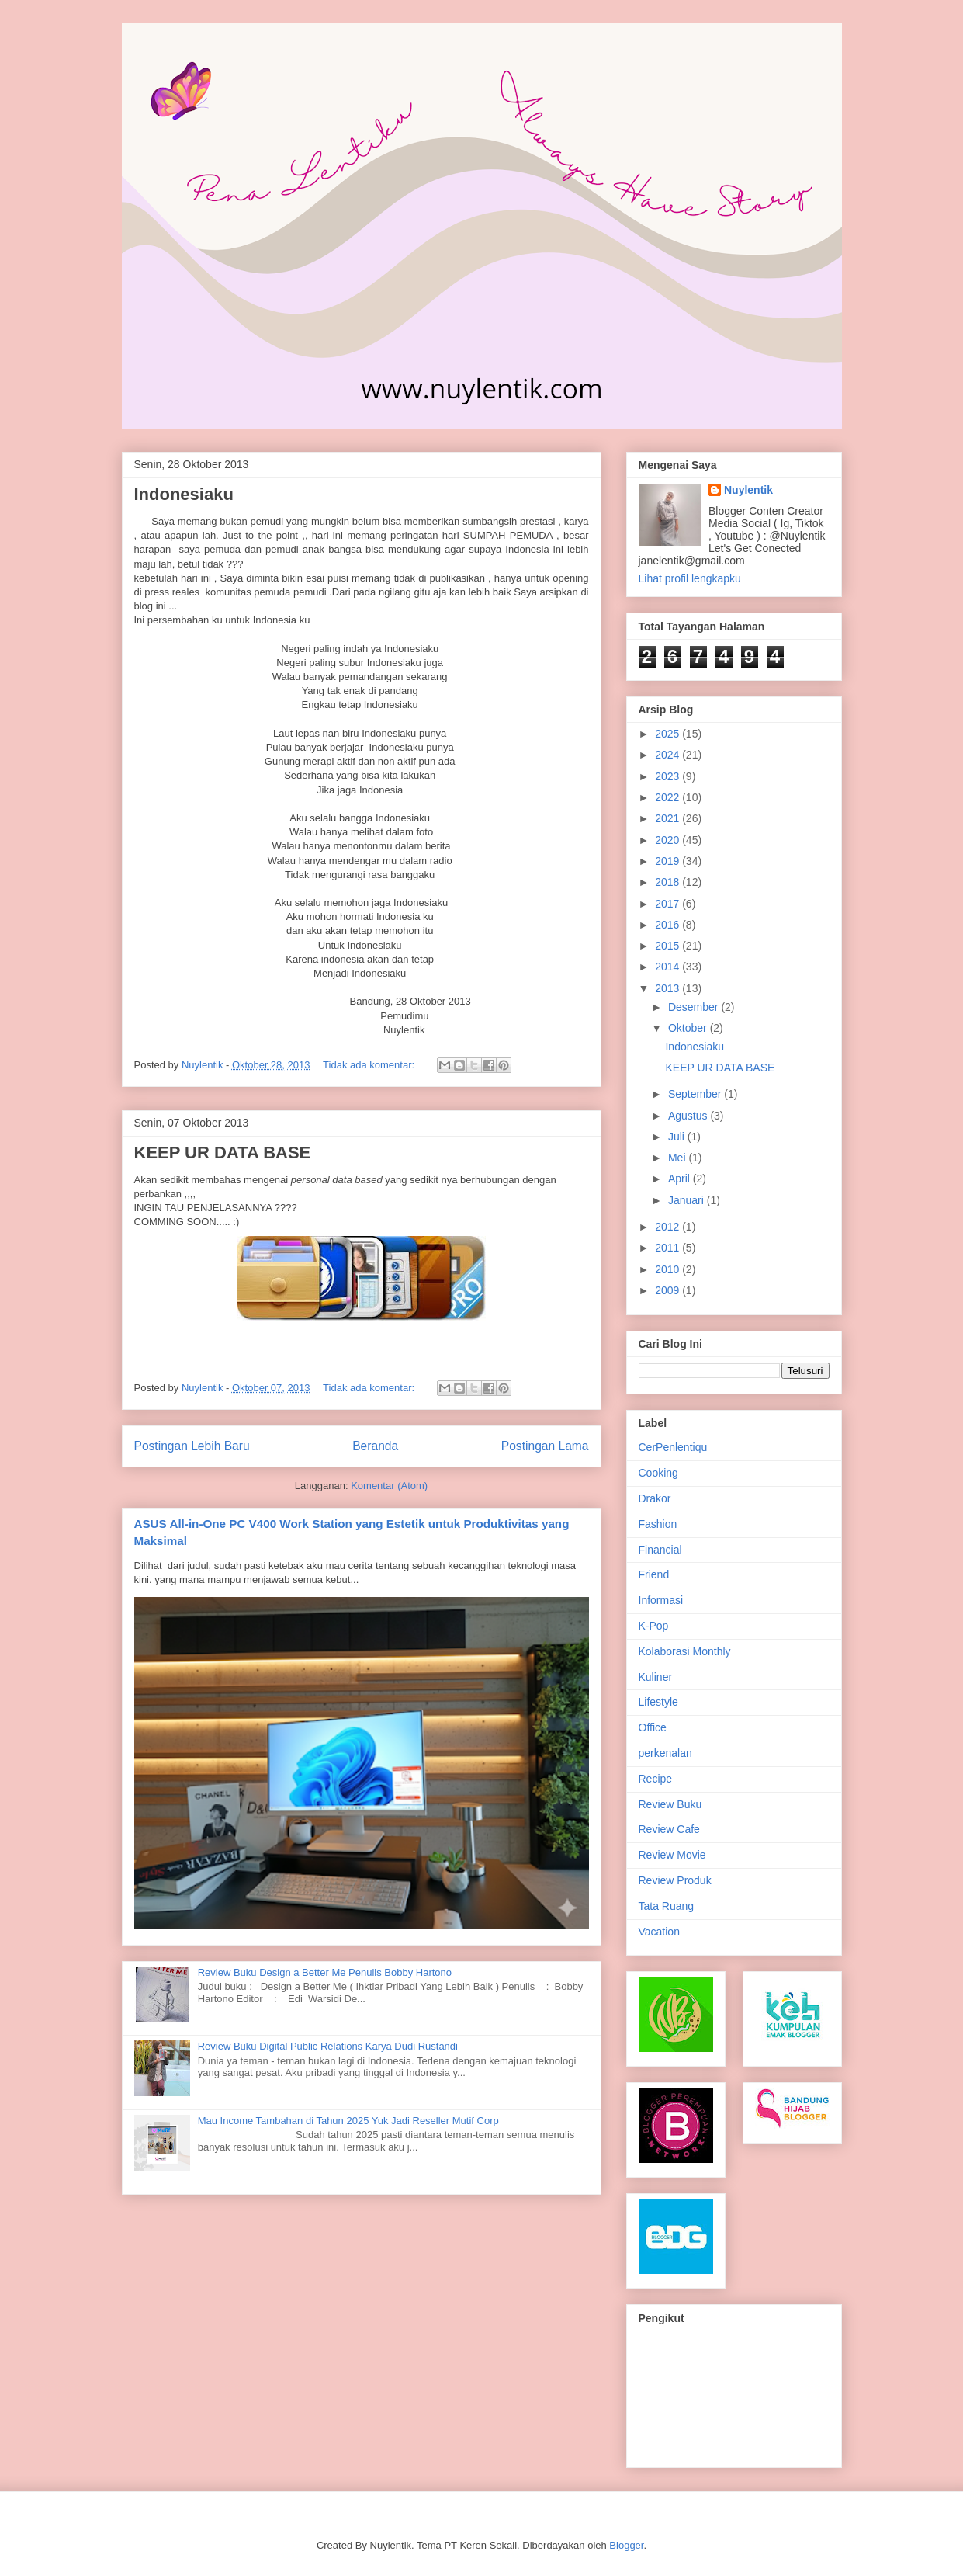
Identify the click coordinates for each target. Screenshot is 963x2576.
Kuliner (656, 1677)
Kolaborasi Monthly (685, 1651)
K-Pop (654, 1626)
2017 (668, 903)
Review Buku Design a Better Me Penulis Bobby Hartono (325, 1972)
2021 (668, 818)
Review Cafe (669, 1829)
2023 (668, 776)
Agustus (689, 1115)
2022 (668, 797)
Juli (678, 1136)
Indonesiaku (184, 494)
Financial (660, 1549)
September (696, 1094)
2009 (668, 1290)
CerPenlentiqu (673, 1447)
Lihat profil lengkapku (690, 578)
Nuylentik (748, 490)
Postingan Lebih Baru (192, 1446)
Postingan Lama (545, 1446)
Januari (687, 1200)
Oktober (689, 1028)
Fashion (658, 1524)
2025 (668, 733)
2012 (668, 1226)
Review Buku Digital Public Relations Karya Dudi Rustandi (328, 2046)
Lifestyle (658, 1702)
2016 (668, 924)
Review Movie (672, 1855)
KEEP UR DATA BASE (222, 1152)
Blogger (626, 2545)
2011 (668, 1247)
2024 (668, 754)
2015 (668, 945)
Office (653, 1727)
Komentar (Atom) (389, 1485)
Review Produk (675, 1880)
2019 (668, 861)
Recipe (656, 1778)
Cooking (658, 1473)
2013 (668, 988)
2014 (668, 966)
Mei (678, 1157)
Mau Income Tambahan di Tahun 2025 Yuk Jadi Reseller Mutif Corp (348, 2120)
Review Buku (670, 1804)
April (680, 1178)
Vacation (659, 1931)
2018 (668, 882)
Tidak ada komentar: (370, 1065)
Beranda (375, 1446)
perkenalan (665, 1753)
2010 (668, 1269)
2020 (668, 840)
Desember (694, 1007)
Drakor (655, 1498)
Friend (654, 1574)
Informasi (661, 1600)
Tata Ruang (667, 1906)
